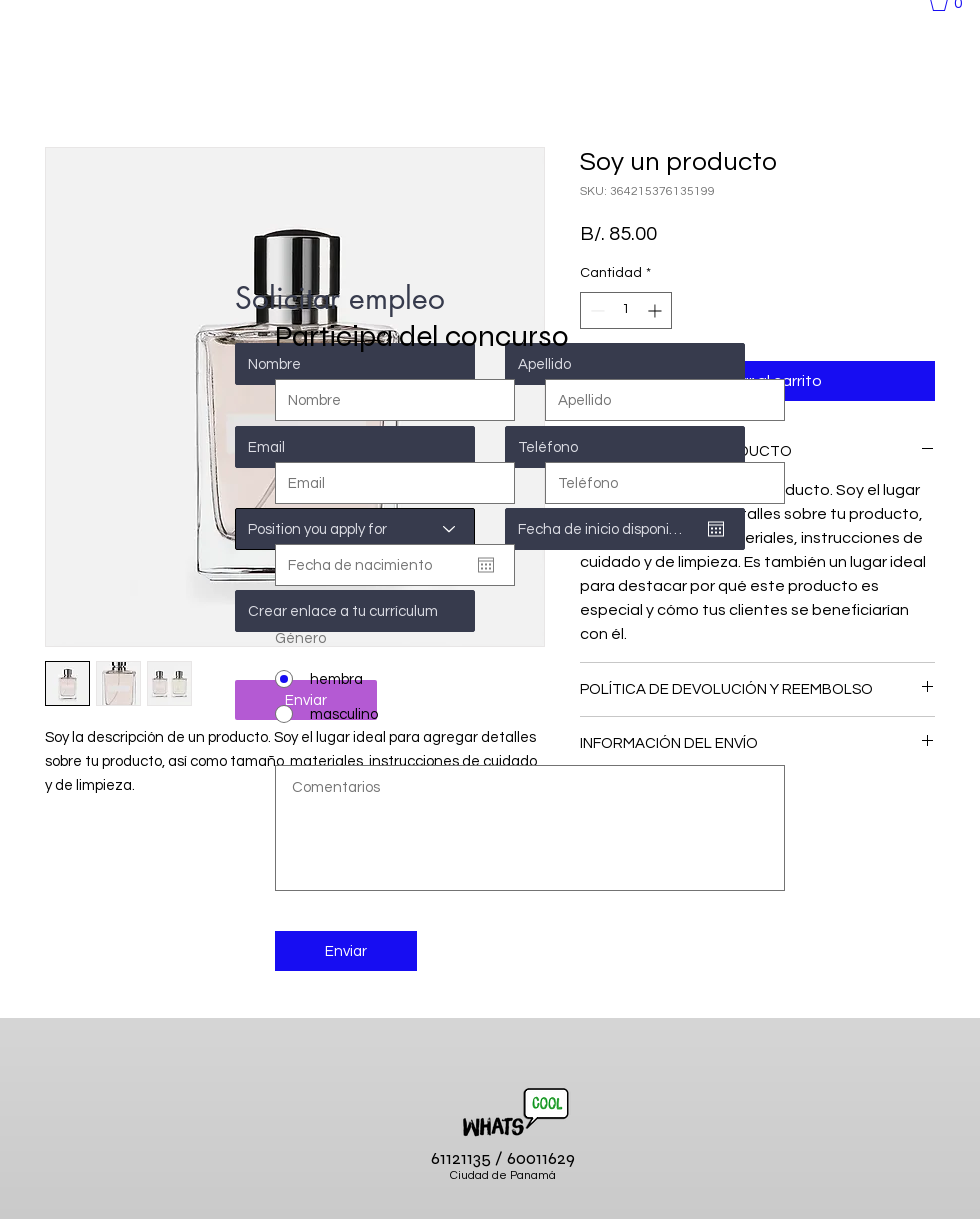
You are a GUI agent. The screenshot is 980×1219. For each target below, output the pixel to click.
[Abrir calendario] (486, 565)
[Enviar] (346, 951)
